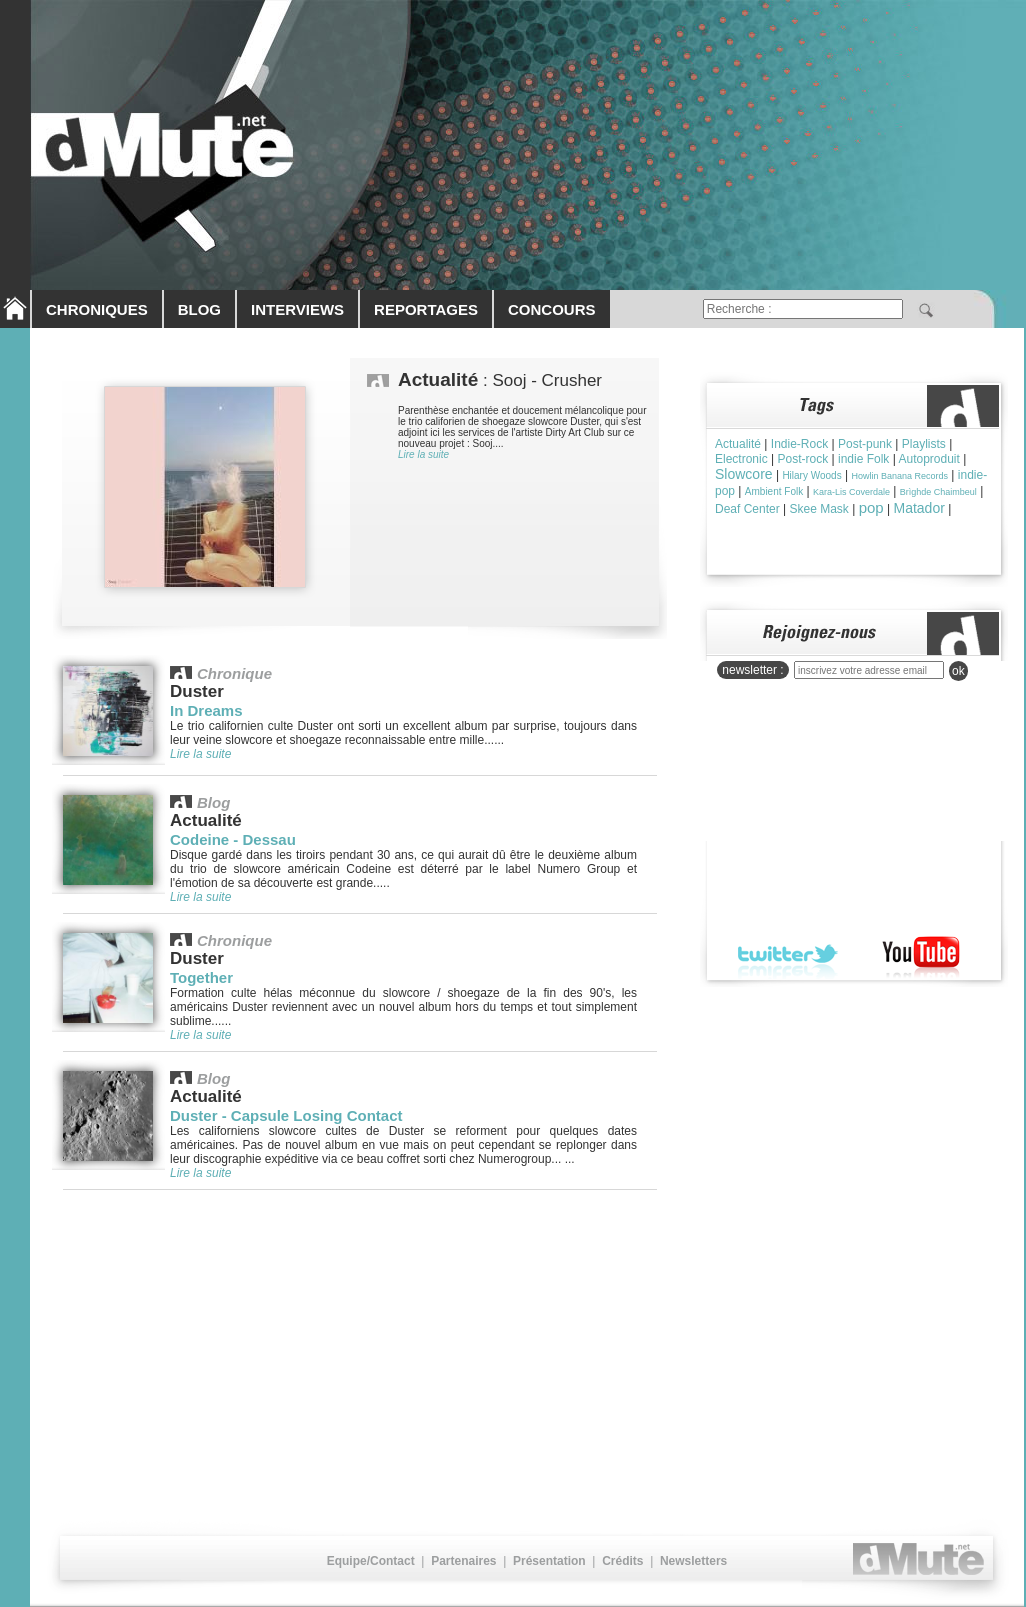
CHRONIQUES (97, 309)
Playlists (924, 444)
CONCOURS (552, 309)
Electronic (741, 459)
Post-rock (802, 459)
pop (871, 507)
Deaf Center (747, 509)
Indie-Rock (799, 444)
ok (958, 671)
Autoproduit (928, 459)
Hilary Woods (811, 475)
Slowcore (744, 474)
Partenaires (463, 1561)
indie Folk (863, 459)
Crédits (622, 1561)
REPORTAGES (426, 309)
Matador (918, 508)
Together (201, 977)
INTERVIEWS (297, 309)
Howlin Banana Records (899, 476)
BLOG (199, 309)
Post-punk (865, 444)
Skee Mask (819, 509)
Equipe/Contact (371, 1561)
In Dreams (206, 710)
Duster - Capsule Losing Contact (286, 1115)
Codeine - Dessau (233, 839)
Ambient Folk (774, 491)
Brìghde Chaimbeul (938, 492)
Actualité (738, 444)
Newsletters (693, 1561)
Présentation (549, 1561)
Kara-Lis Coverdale (851, 492)
